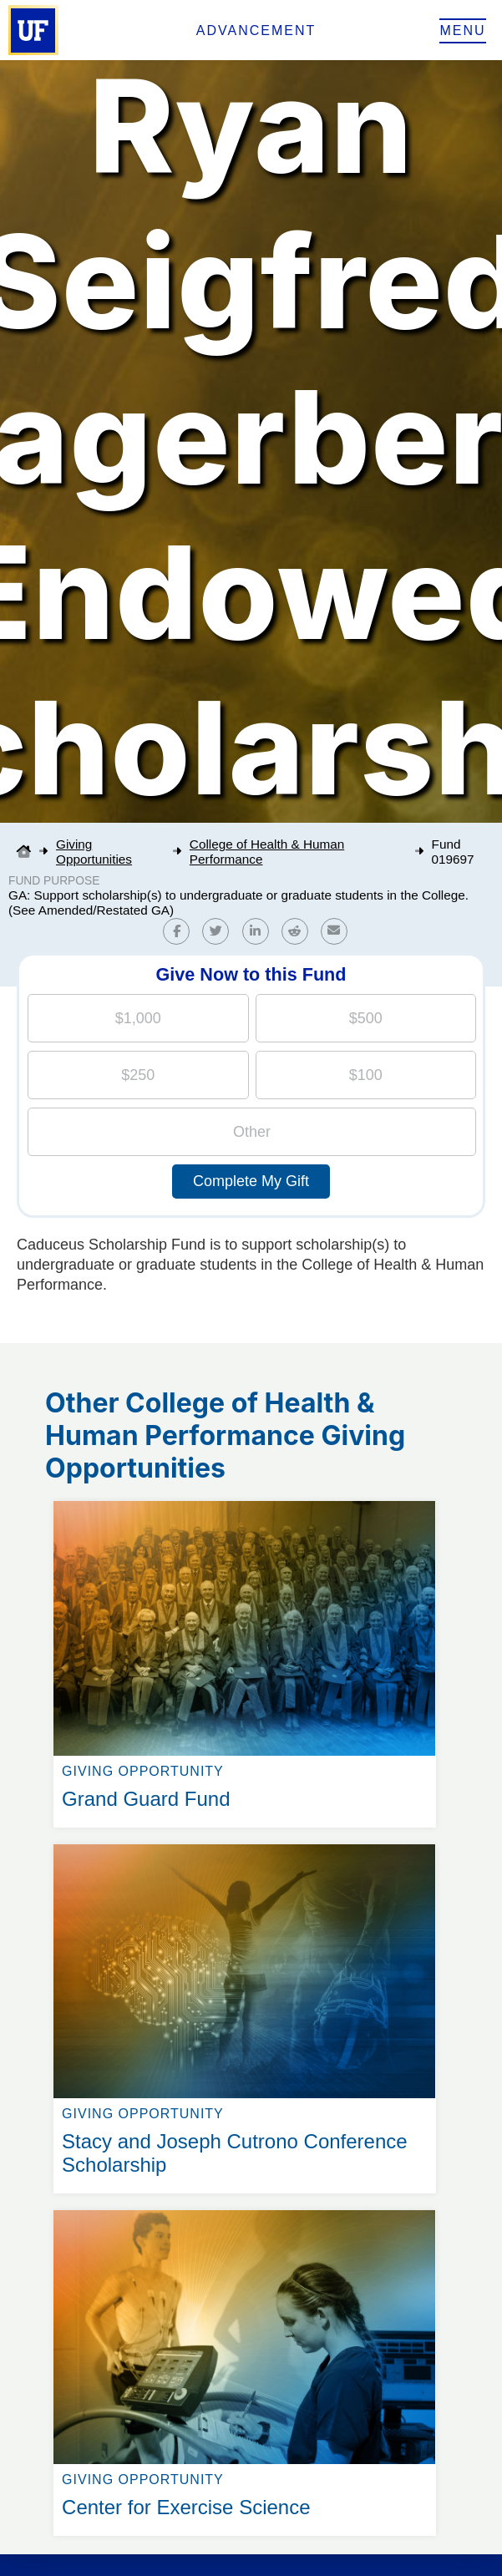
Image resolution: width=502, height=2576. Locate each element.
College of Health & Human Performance (267, 851)
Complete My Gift (251, 1181)
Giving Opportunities (94, 851)
